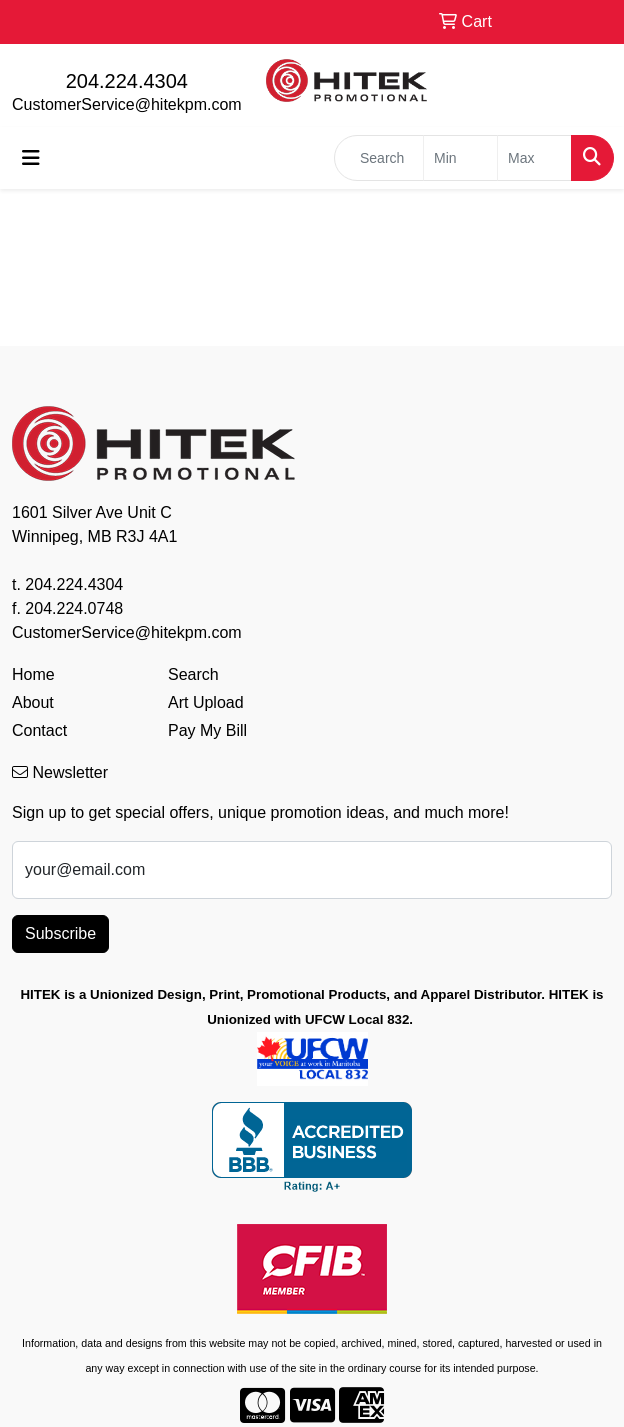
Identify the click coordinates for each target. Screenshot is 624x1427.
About (33, 702)
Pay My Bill (207, 730)
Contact (39, 730)
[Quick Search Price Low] (460, 158)
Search (193, 674)
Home (33, 674)
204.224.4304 (127, 81)
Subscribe (60, 933)
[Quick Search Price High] (534, 158)
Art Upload (206, 702)
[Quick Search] (379, 158)
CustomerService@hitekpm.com (127, 104)
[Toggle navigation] (31, 158)
